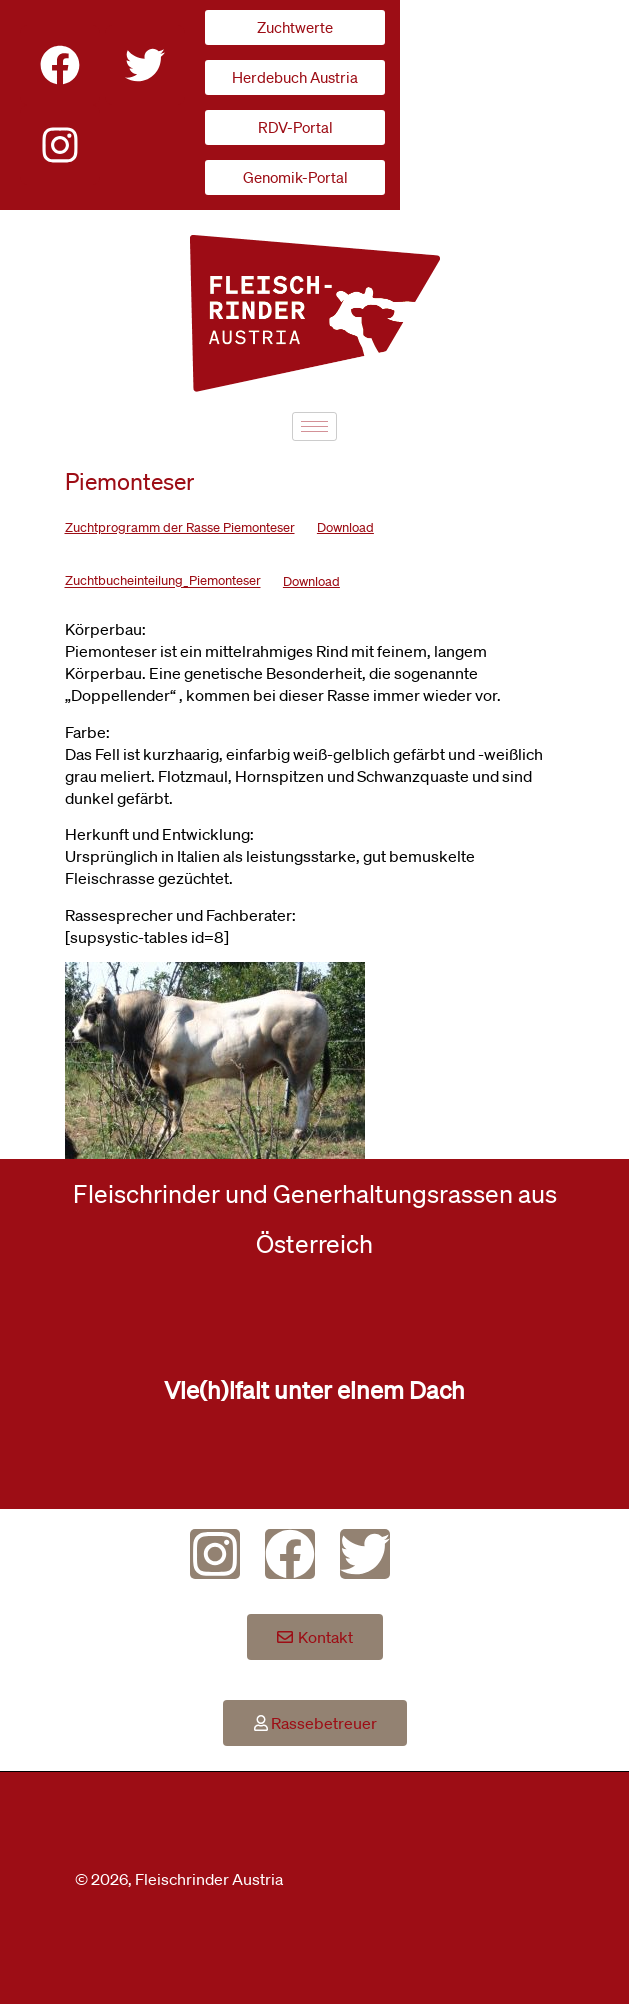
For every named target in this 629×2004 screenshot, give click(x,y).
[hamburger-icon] (314, 426)
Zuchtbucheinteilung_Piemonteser (163, 581)
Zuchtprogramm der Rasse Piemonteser (180, 527)
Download (345, 527)
